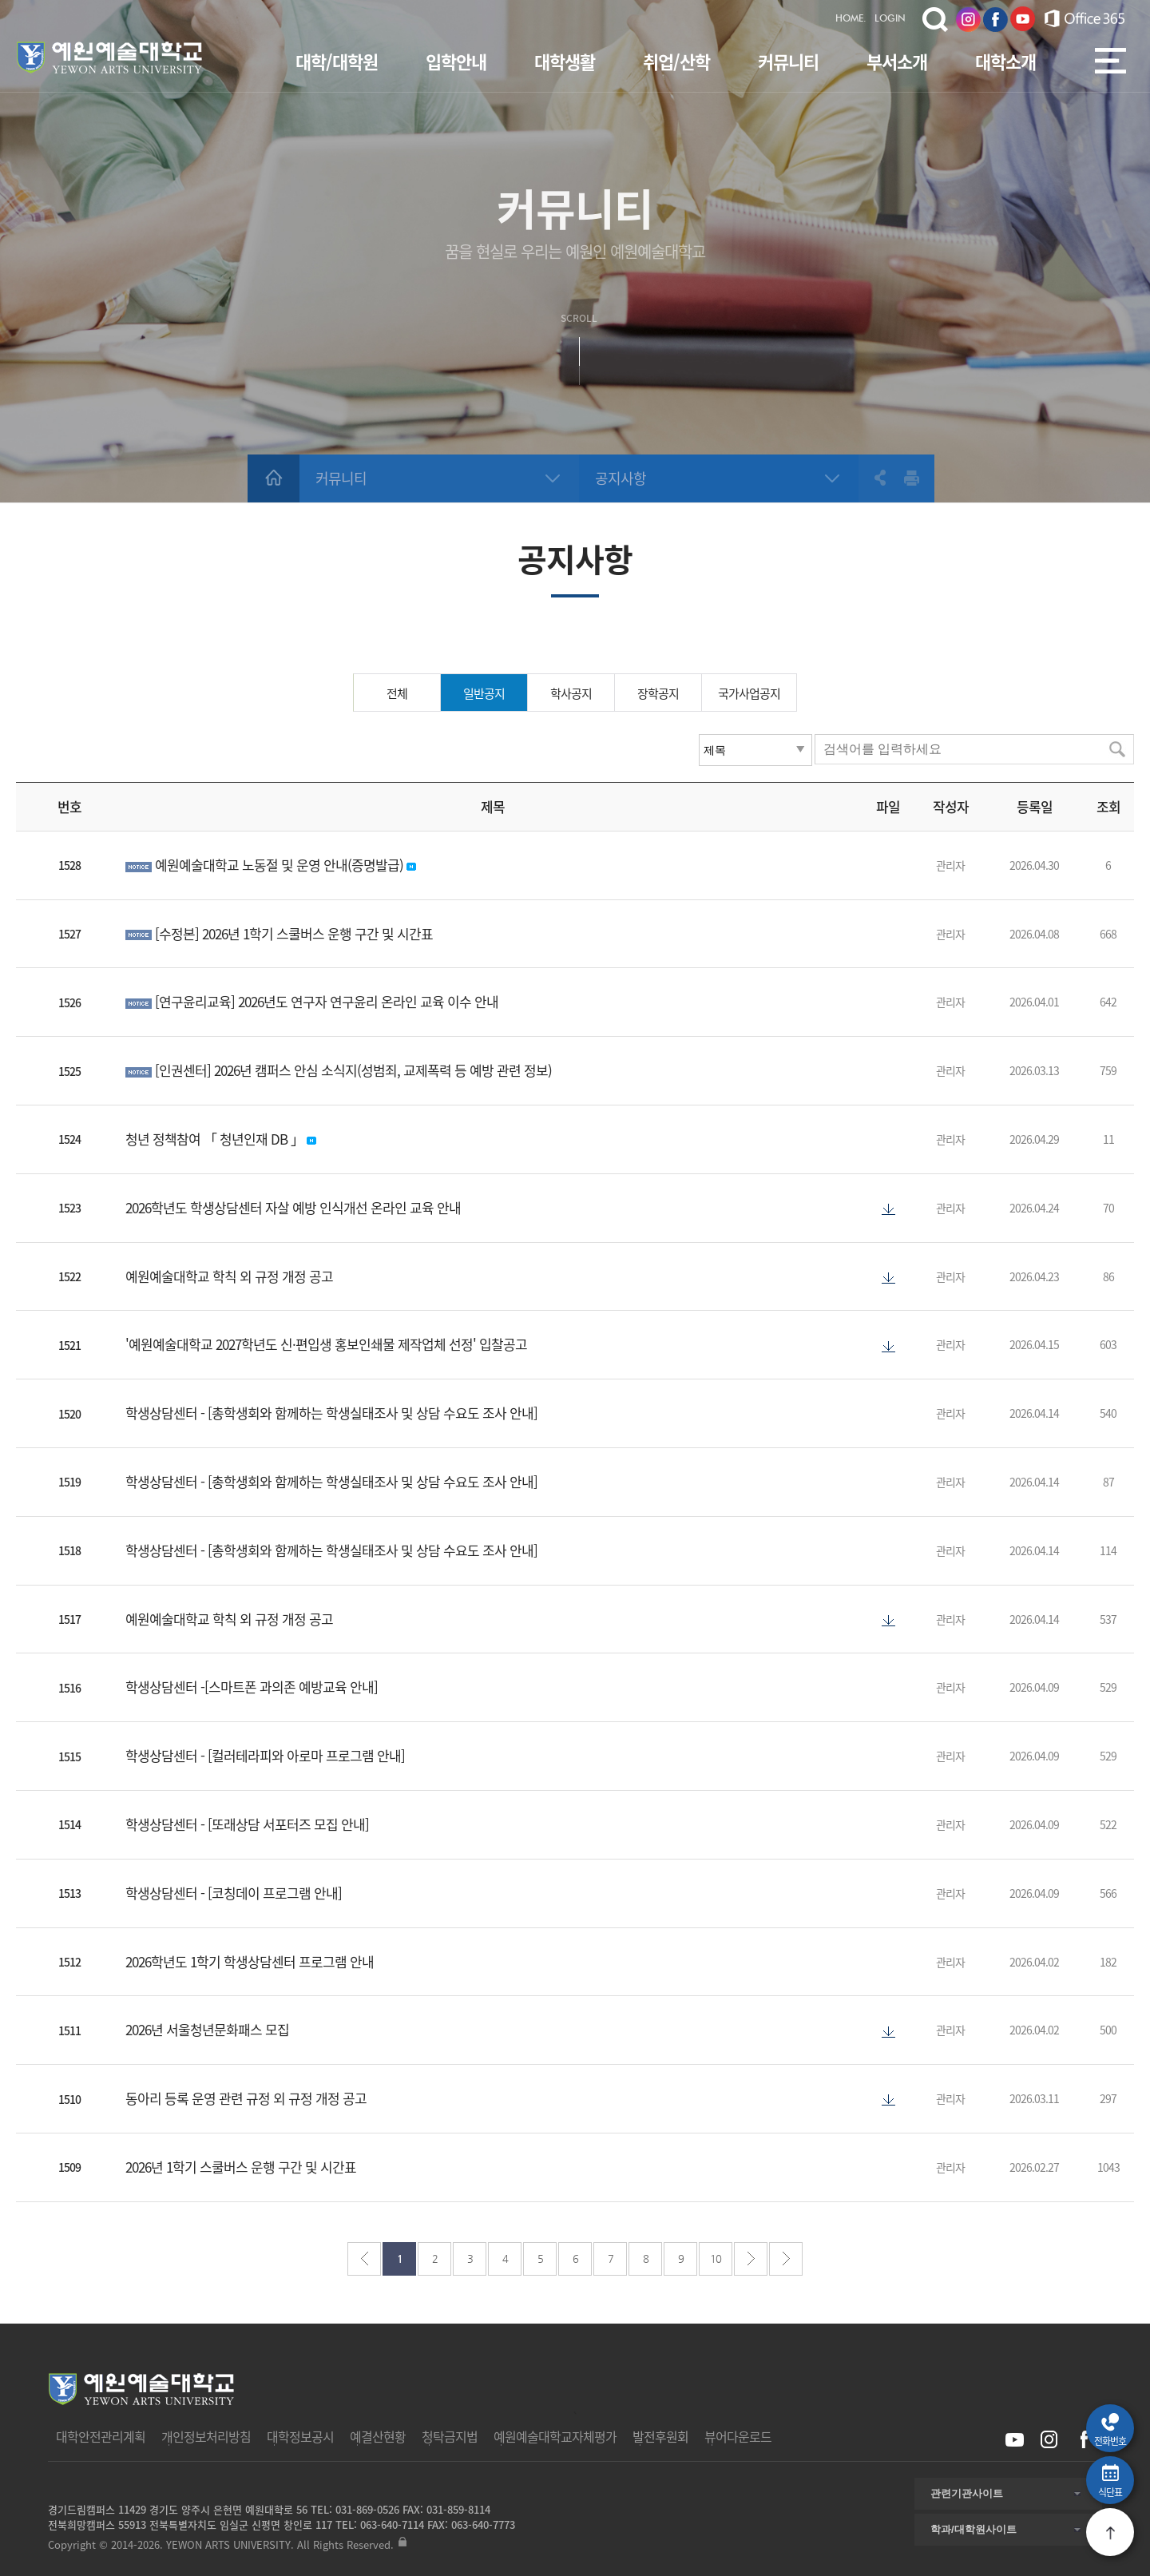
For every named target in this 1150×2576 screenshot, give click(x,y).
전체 (397, 693)
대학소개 (1005, 61)
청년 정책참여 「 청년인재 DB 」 (216, 1139)
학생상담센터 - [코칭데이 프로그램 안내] (233, 1893)
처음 (364, 2259)
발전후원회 (660, 2436)
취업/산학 (676, 61)
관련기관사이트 (966, 2493)
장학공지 (658, 693)
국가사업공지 (749, 693)
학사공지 (571, 693)
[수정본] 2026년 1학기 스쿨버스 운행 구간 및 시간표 (294, 933)
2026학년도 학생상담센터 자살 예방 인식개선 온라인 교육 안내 (293, 1207)
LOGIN (890, 19)
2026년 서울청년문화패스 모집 (207, 2029)
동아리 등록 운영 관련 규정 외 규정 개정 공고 (246, 2098)
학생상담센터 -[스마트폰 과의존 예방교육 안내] (251, 1687)
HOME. (850, 19)
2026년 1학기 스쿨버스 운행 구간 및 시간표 (240, 2167)
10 (715, 2258)
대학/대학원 (336, 61)
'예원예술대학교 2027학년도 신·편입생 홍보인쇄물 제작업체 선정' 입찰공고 (326, 1344)
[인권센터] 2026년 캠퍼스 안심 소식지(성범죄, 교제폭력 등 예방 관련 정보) (353, 1070)
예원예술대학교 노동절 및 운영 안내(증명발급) (280, 865)
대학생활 (564, 61)
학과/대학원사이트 (973, 2529)
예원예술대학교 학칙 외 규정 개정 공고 (229, 1276)
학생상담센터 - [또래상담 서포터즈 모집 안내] (247, 1824)
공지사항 (620, 478)
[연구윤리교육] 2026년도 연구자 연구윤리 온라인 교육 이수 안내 (326, 1001)
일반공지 (484, 693)
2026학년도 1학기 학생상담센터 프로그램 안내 (249, 1961)
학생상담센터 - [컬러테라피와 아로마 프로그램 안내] (265, 1755)
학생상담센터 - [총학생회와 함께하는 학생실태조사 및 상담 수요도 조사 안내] (331, 1413)
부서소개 (896, 61)
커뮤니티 (788, 61)
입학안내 (456, 61)
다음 (750, 2259)
